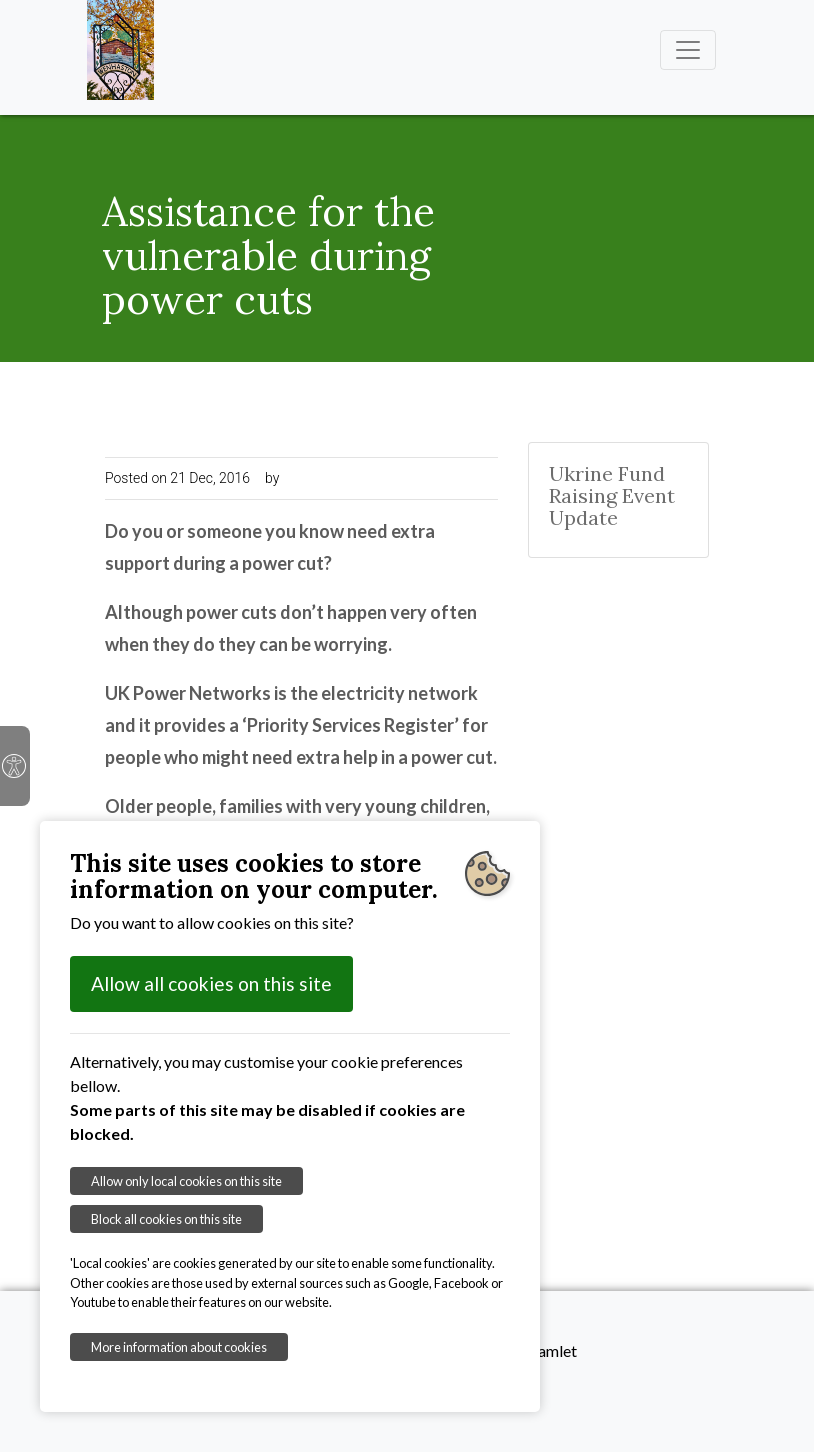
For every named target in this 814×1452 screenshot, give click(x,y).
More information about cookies (179, 1347)
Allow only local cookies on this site (186, 1181)
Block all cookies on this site (166, 1219)
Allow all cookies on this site (211, 983)
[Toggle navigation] (688, 50)
